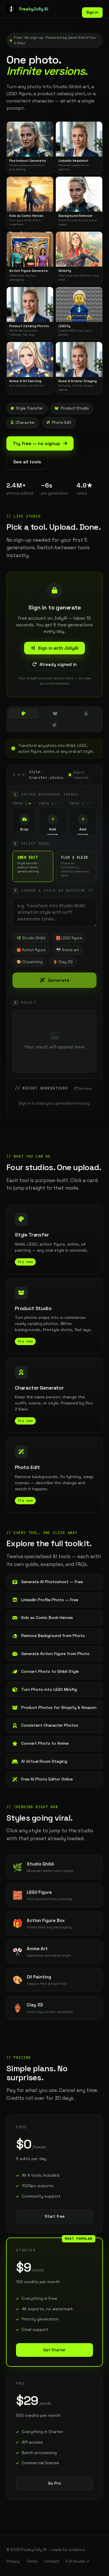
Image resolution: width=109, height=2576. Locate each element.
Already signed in (54, 664)
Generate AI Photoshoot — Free (47, 1581)
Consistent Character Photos (45, 1725)
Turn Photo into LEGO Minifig (44, 1689)
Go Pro (54, 2483)
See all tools (27, 462)
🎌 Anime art (67, 949)
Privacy (13, 2561)
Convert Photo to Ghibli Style (45, 1671)
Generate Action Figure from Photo (51, 1653)
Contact (51, 2561)
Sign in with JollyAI (54, 648)
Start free (55, 2216)
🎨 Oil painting (29, 961)
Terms (31, 2561)
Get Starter (54, 2349)
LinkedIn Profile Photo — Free (45, 1599)
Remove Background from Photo (48, 1635)
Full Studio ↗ (77, 2561)
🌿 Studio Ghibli (31, 938)
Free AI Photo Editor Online (42, 1779)
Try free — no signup (40, 443)
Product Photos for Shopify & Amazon (54, 1707)
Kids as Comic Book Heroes (42, 1617)
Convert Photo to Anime (40, 1743)
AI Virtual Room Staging (39, 1761)
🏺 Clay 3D (63, 961)
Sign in (92, 12)
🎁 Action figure (31, 949)
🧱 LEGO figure (69, 938)
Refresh (83, 1088)
